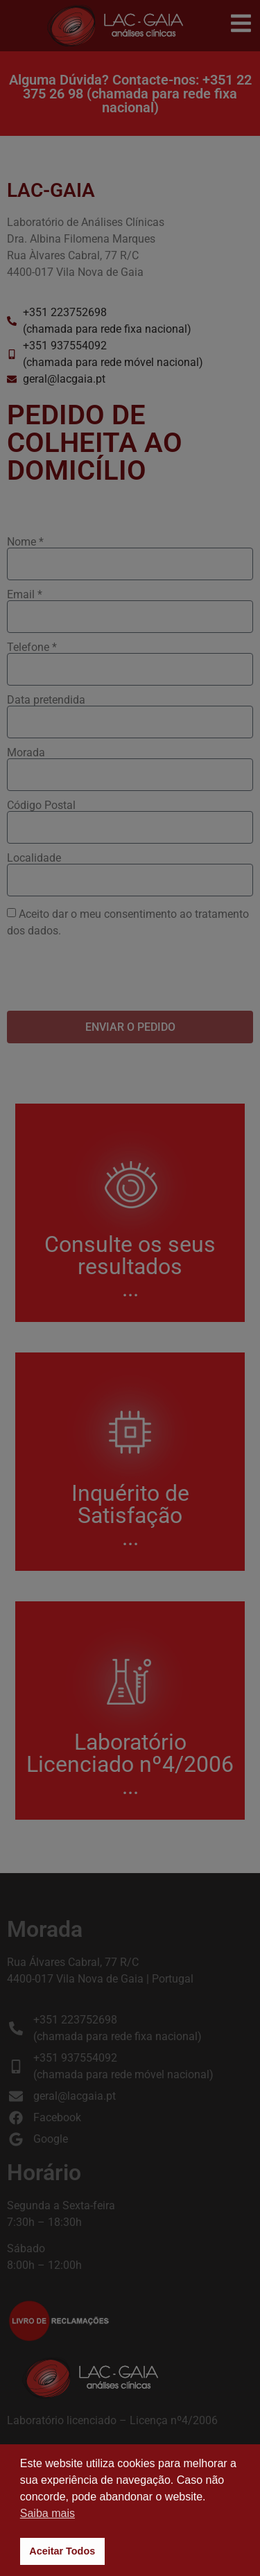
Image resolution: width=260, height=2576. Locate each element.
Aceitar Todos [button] (62, 2551)
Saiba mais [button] (47, 2513)
